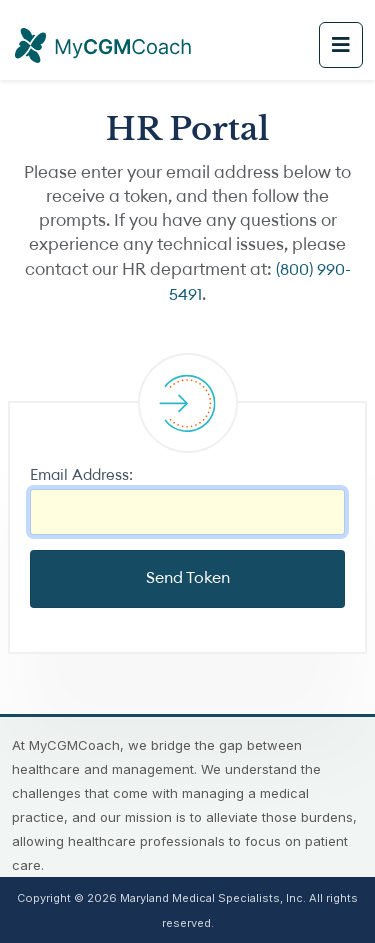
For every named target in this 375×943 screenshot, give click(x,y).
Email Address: (81, 476)
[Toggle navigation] (341, 45)
